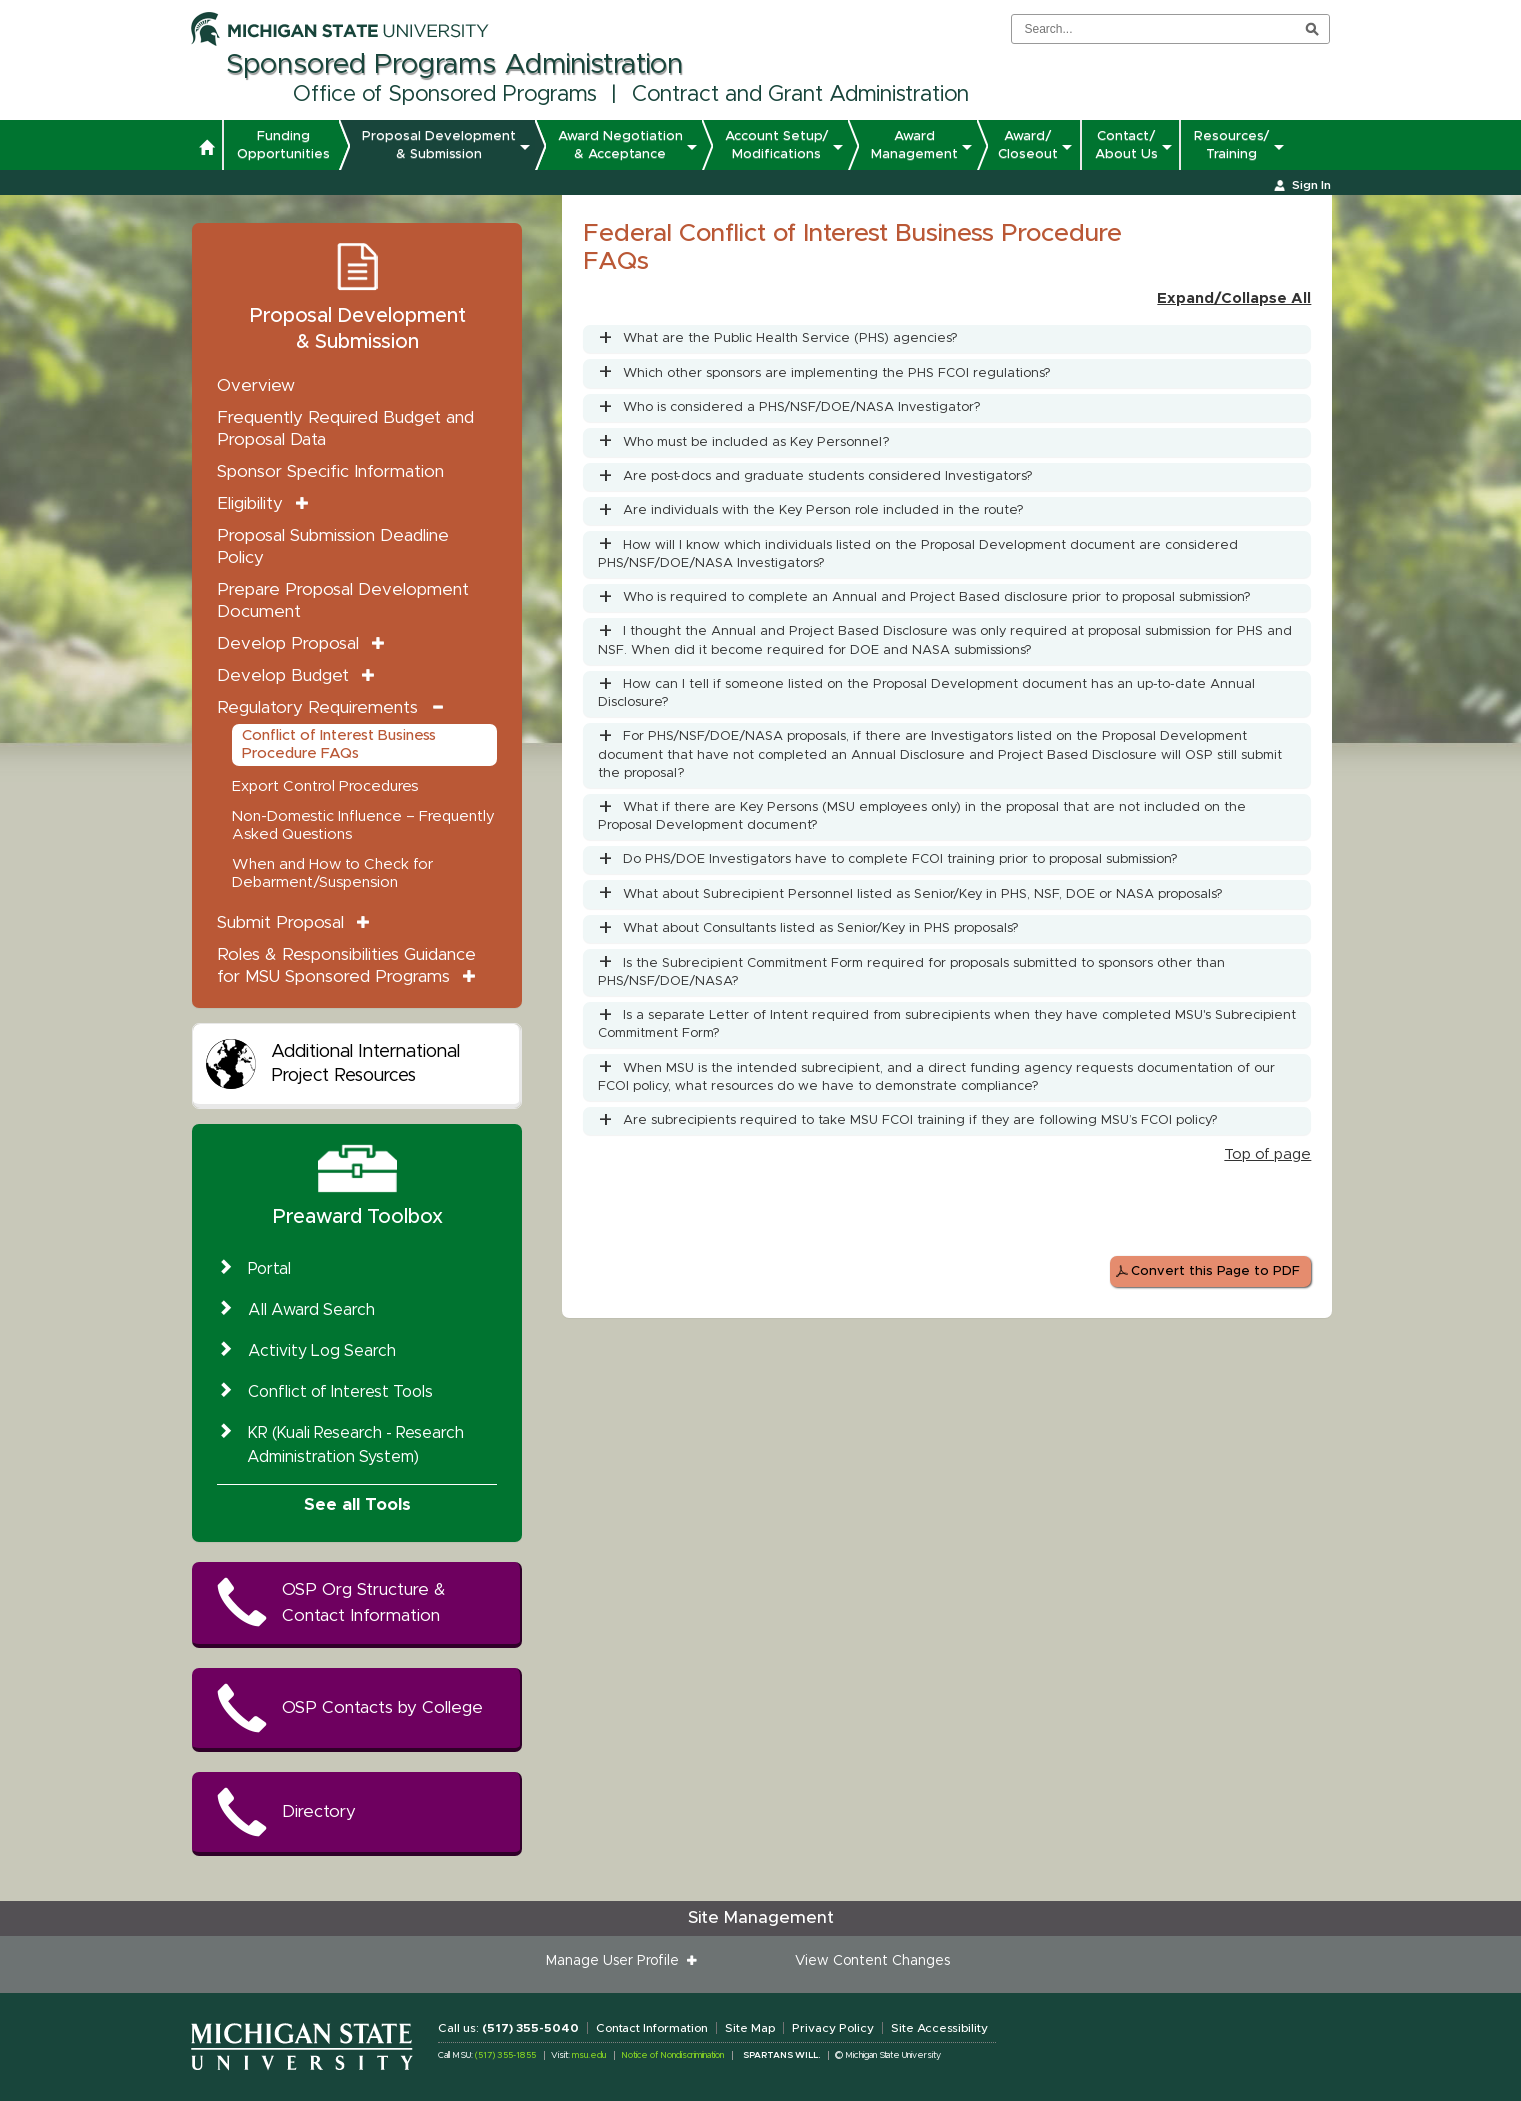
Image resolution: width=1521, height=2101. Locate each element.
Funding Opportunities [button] (283, 145)
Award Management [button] (914, 145)
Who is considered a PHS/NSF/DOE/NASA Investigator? (802, 407)
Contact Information (652, 2028)
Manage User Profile (616, 1961)
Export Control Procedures (325, 786)
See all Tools (357, 1504)
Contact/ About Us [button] (1126, 145)
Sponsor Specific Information (330, 471)
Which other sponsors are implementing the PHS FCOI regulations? (837, 373)
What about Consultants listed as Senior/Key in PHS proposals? (821, 928)
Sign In (1311, 185)
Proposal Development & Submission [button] (439, 145)
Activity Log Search (322, 1351)
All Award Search (311, 1310)
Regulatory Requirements (317, 707)
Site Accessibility (939, 2028)
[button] (206, 150)
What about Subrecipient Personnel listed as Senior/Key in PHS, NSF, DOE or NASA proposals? (923, 894)
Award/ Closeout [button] (1028, 145)
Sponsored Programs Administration (454, 65)
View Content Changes (872, 1961)
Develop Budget (283, 675)
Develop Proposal (288, 643)
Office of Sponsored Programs (445, 95)
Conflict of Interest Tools (340, 1392)
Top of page (1267, 1154)
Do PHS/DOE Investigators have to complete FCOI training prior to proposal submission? (900, 859)
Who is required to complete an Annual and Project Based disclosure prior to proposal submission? (937, 597)
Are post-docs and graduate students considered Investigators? (828, 476)
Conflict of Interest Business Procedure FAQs (339, 744)
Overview (256, 385)
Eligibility (250, 503)
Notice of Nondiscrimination (672, 2055)
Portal (269, 1269)
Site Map (750, 2028)
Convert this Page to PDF (1215, 1271)
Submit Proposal (280, 922)
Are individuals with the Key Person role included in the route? (823, 510)
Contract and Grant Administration (800, 95)
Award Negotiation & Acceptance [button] (620, 145)
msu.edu (589, 2055)
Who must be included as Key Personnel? (756, 442)
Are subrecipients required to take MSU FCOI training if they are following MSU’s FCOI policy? (920, 1120)
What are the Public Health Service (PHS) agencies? (790, 338)
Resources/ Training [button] (1232, 145)
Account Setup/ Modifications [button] (777, 145)
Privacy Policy (833, 2028)
